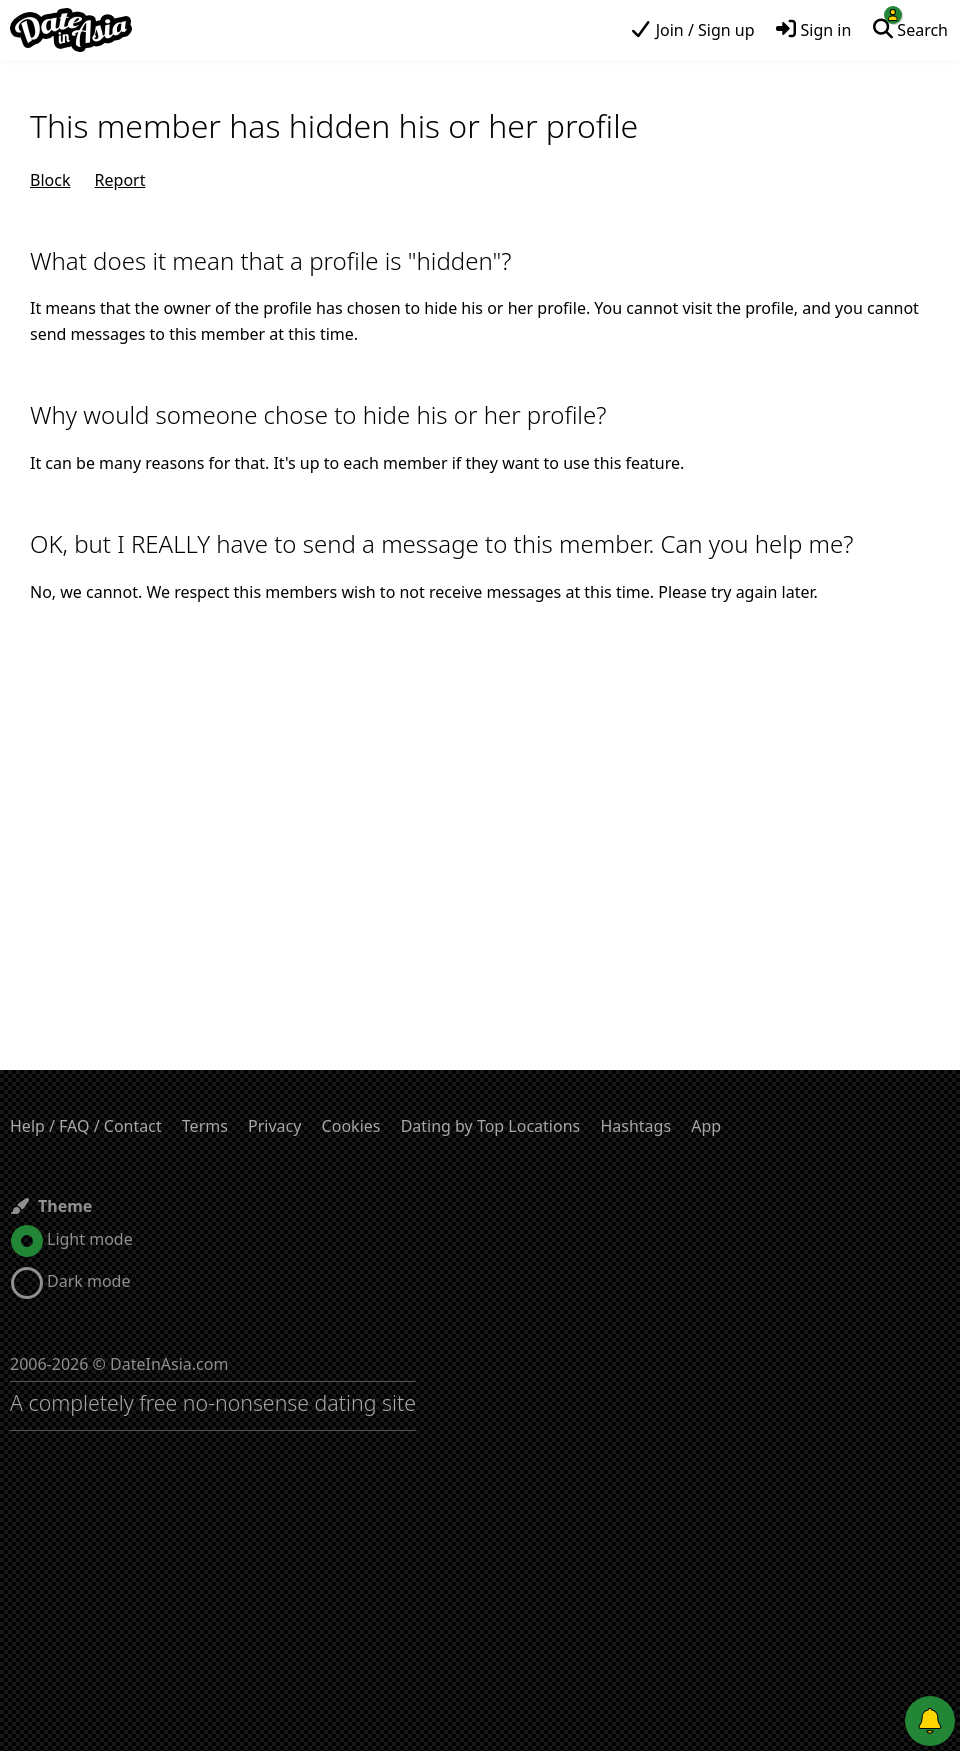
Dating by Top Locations (491, 1126)
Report (120, 180)
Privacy (274, 1126)
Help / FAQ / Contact (86, 1126)
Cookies (351, 1126)
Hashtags (635, 1126)
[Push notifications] (930, 1721)
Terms (205, 1126)
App (706, 1126)
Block (50, 180)
